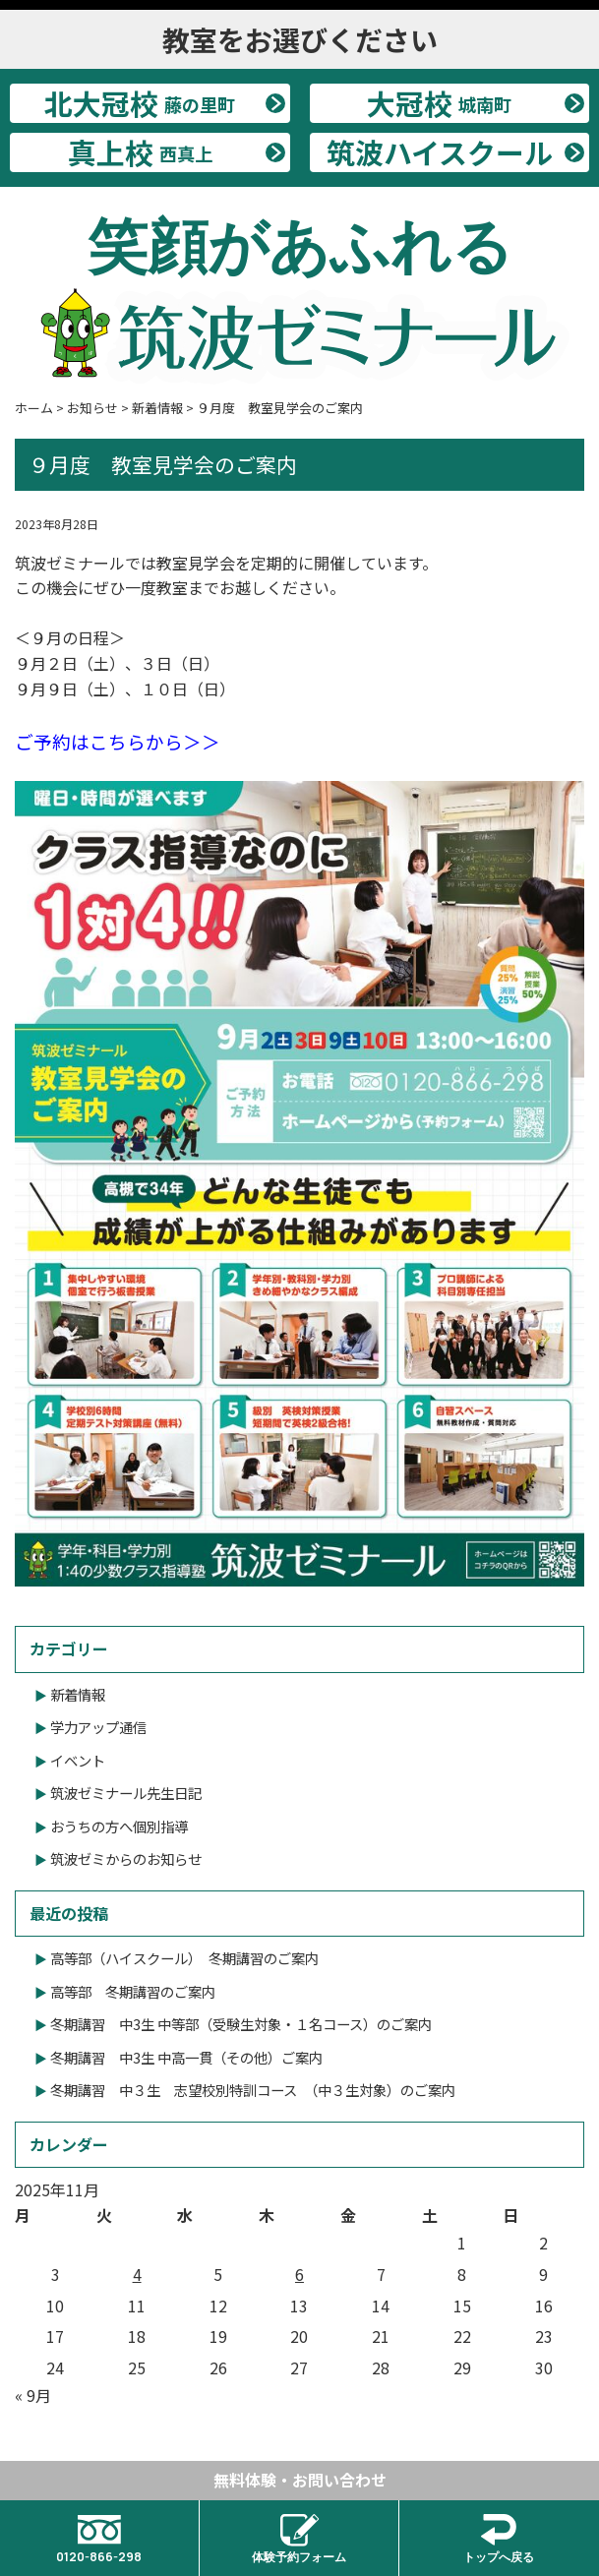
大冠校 (439, 103)
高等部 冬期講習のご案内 (132, 1991)
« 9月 (33, 2395)
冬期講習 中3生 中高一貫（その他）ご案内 (186, 2057)
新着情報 (77, 1694)
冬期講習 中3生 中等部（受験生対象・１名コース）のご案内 (241, 2023)
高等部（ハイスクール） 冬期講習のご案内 (184, 1957)
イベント (77, 1760)
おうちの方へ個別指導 (119, 1826)
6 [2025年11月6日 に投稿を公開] (299, 2274)
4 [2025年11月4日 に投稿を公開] (137, 2274)
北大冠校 (139, 103)
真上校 (140, 152)
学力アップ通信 (98, 1726)
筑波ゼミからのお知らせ (126, 1858)
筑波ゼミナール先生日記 (126, 1792)
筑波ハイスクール (440, 152)
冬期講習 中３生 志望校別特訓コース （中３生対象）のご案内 (252, 2089)
